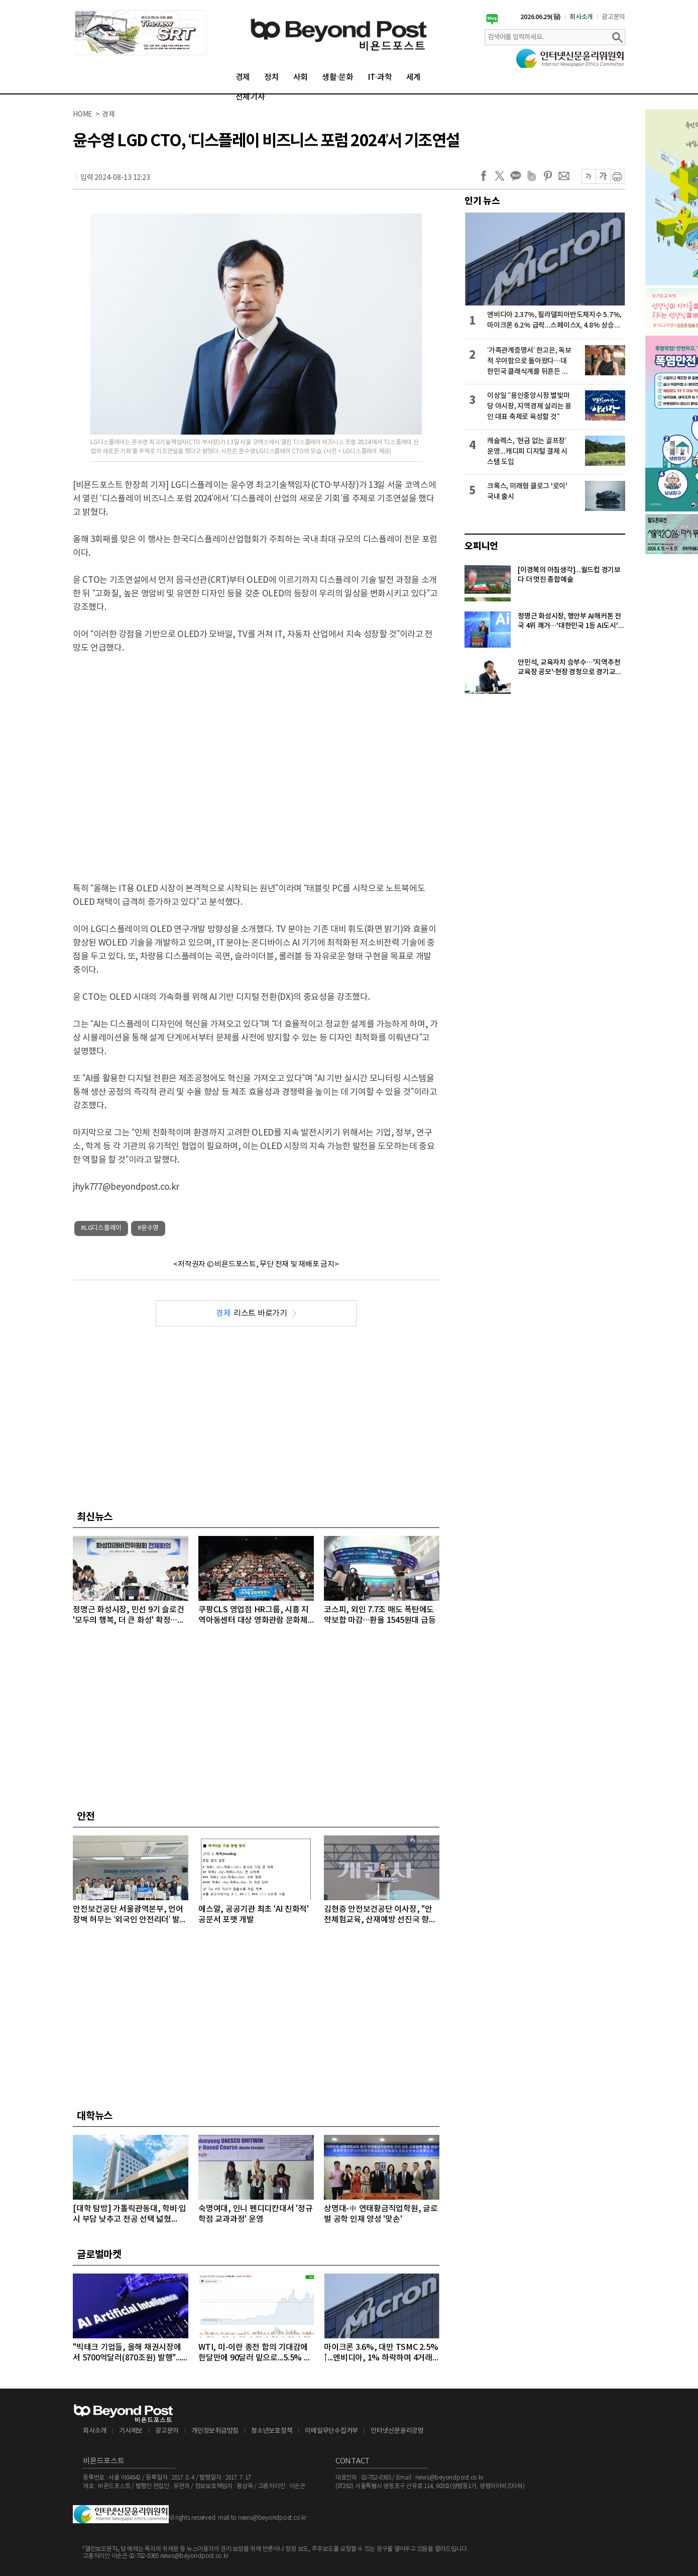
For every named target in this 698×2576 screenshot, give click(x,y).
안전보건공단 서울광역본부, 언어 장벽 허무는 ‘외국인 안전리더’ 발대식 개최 (130, 1915)
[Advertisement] (94, 759)
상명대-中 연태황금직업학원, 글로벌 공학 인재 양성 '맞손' (381, 2214)
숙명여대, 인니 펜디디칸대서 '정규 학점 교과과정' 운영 (255, 2214)
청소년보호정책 (271, 2431)
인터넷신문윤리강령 (397, 2431)
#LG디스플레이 (101, 1228)
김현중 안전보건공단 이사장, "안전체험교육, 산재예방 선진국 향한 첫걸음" (380, 1915)
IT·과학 (380, 77)
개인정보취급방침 (215, 2431)
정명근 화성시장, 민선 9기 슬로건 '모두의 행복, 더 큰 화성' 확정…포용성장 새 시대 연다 (129, 1615)
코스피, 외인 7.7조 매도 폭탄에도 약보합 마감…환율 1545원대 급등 (379, 1615)
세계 (413, 77)
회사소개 (581, 17)
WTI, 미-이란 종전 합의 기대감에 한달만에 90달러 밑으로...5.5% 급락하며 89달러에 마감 (254, 2353)
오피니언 (481, 546)
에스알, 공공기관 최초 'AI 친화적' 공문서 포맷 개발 (253, 1914)
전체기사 (250, 96)
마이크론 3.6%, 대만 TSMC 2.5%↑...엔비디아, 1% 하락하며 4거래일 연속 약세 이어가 (381, 2353)
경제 (243, 77)
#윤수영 (148, 1228)
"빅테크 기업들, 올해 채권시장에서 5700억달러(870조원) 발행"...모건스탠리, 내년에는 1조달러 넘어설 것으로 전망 (127, 2353)
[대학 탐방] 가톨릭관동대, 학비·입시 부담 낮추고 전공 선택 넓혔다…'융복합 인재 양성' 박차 (129, 2214)
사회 (300, 77)
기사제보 (131, 2431)
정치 (271, 77)
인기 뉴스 (482, 201)
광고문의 (613, 17)
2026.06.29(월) (540, 17)
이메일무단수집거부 (331, 2431)
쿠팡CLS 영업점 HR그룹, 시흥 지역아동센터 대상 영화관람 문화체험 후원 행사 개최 (253, 1615)
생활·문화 (338, 77)
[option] (140, 32)
